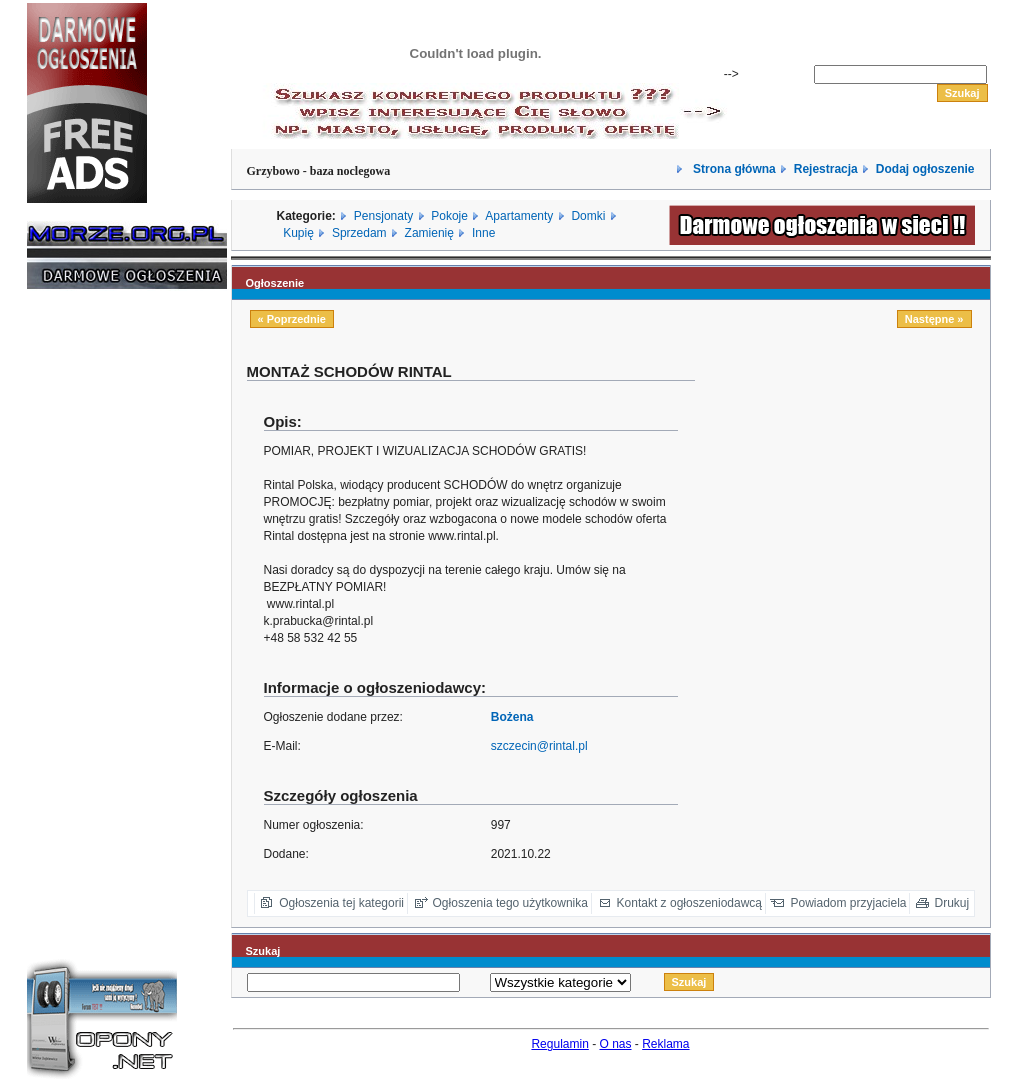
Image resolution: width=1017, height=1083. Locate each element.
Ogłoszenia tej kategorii (341, 903)
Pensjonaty (383, 216)
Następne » (934, 319)
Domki (588, 216)
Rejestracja (826, 169)
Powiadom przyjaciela (848, 903)
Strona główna (733, 169)
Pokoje (449, 216)
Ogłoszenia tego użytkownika (510, 903)
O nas (616, 1044)
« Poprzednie (292, 319)
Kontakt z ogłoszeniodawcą (689, 903)
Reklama (665, 1044)
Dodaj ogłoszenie (925, 169)
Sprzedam (359, 233)
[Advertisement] (87, 608)
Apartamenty (519, 216)
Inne (483, 233)
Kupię (298, 233)
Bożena (512, 717)
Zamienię (429, 233)
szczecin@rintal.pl (539, 746)
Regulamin (559, 1044)
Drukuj (952, 903)
